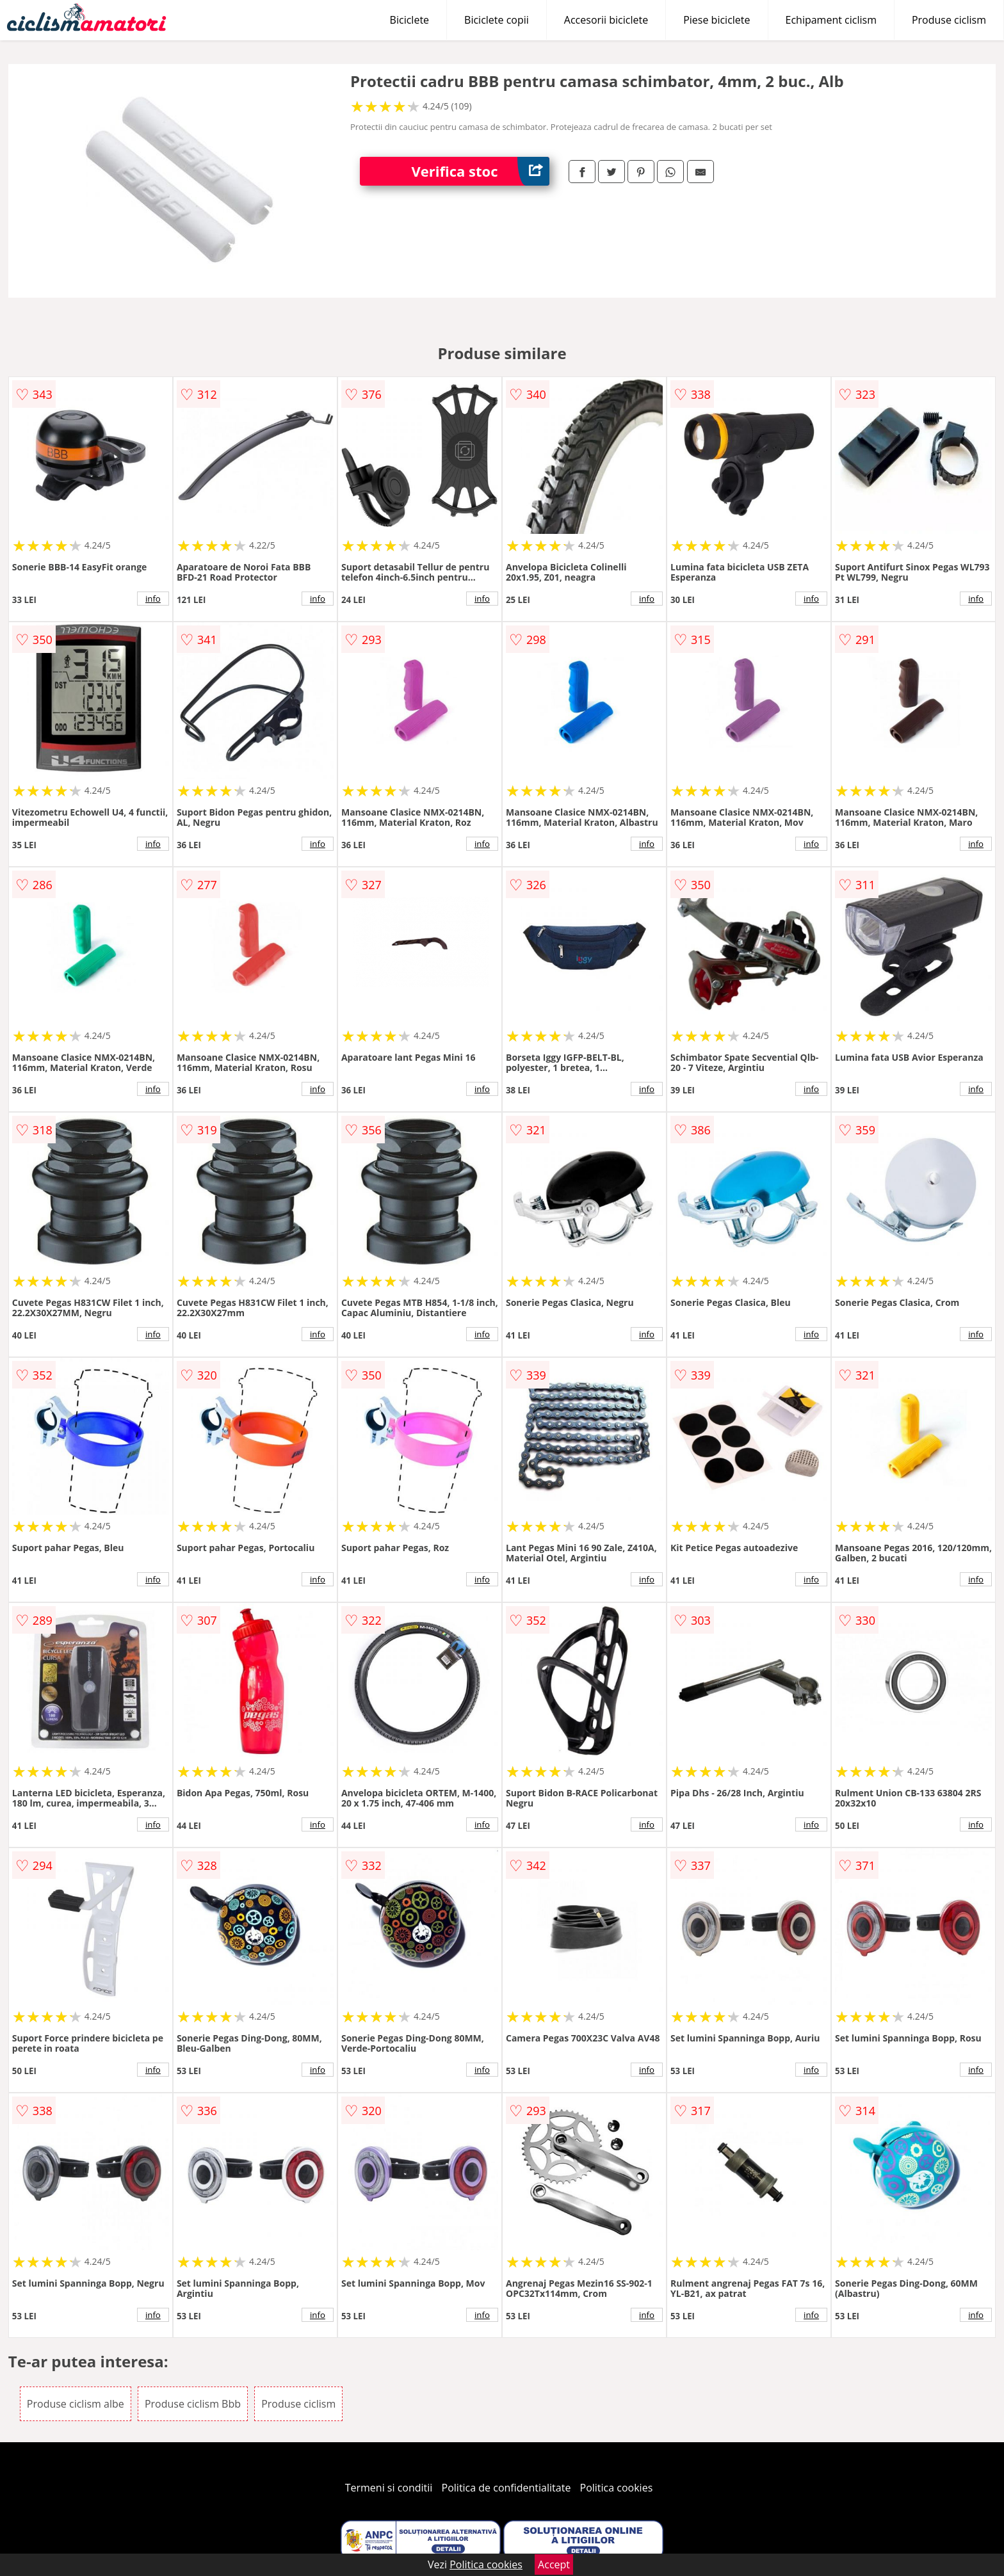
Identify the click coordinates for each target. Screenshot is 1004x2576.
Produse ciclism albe (75, 2404)
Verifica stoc (480, 171)
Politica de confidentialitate (506, 2488)
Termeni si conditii (389, 2488)
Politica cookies (616, 2488)
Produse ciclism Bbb (193, 2404)
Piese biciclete (716, 20)
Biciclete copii (496, 20)
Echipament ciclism (831, 20)
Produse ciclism (949, 20)
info (153, 598)
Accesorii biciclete (606, 20)
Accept (554, 2564)
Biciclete (409, 20)
